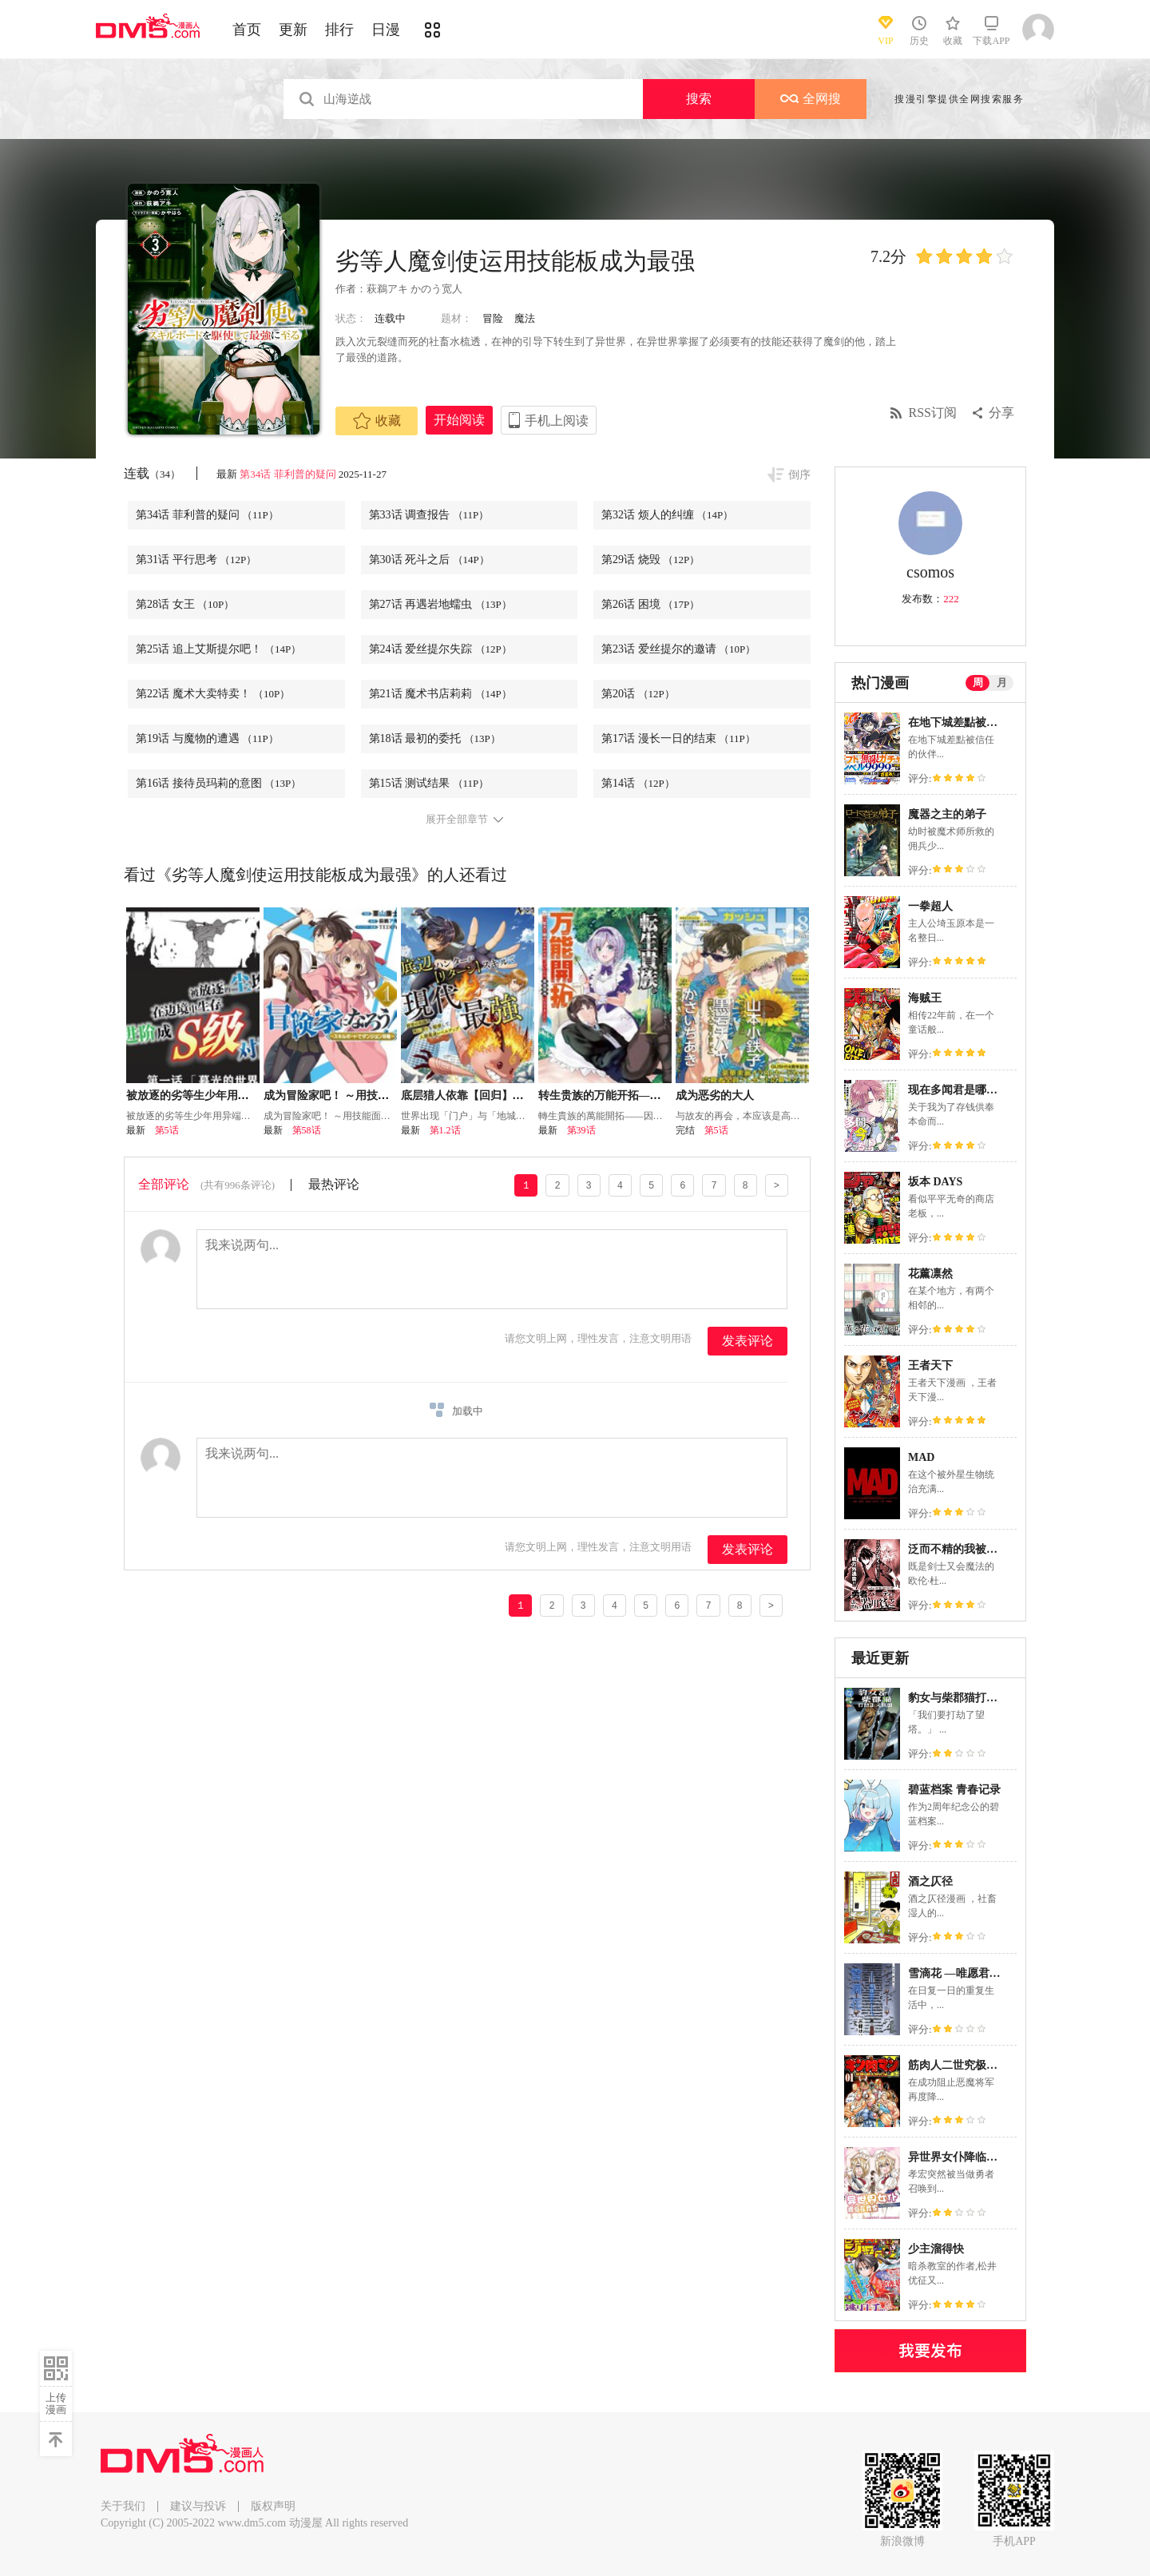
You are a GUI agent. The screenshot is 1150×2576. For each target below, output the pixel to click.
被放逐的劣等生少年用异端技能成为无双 (226, 1095)
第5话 (167, 1130)
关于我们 (123, 2506)
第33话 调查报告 (429, 515)
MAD (921, 1457)
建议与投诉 (198, 2506)
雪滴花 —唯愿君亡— (960, 1973)
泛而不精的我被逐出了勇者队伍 (986, 1549)
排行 (339, 30)
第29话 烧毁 (650, 560)
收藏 (377, 421)
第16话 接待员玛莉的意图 (218, 783)
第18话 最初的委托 (435, 738)
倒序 (799, 475)
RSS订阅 (933, 412)
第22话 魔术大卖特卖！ (213, 694)
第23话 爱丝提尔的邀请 (678, 649)
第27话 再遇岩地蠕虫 (440, 604)
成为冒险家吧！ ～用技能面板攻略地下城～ (371, 1095)
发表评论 (747, 1341)
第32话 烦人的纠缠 (667, 515)
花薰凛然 (930, 1274)
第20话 (638, 694)
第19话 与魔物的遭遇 (207, 738)
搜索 (699, 98)
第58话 (306, 1130)
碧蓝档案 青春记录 (954, 1790)
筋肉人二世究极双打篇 (964, 2065)
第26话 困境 (650, 604)
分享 (1001, 412)
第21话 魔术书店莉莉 (440, 694)
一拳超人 (930, 906)
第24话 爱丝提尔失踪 (440, 649)
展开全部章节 (457, 819)
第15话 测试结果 (429, 783)
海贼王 (925, 998)
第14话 (638, 783)
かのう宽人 (436, 289)
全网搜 (810, 98)
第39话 (581, 1130)
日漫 (385, 30)
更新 (293, 30)
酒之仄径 (930, 1881)
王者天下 (930, 1365)
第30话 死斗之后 (429, 560)
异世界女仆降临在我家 (964, 2157)
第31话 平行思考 (196, 560)
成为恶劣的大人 (715, 1095)
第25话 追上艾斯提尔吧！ (218, 649)
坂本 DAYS (935, 1182)
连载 (152, 473)
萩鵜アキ (387, 289)
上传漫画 (56, 2403)
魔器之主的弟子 (947, 814)
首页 (246, 30)
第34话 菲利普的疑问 (287, 474)
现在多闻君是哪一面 (958, 1090)
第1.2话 (445, 1130)
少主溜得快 (936, 2249)
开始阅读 (459, 420)
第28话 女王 (185, 604)
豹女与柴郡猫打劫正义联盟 (975, 1698)
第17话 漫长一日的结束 (678, 738)
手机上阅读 (557, 420)
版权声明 (273, 2506)
